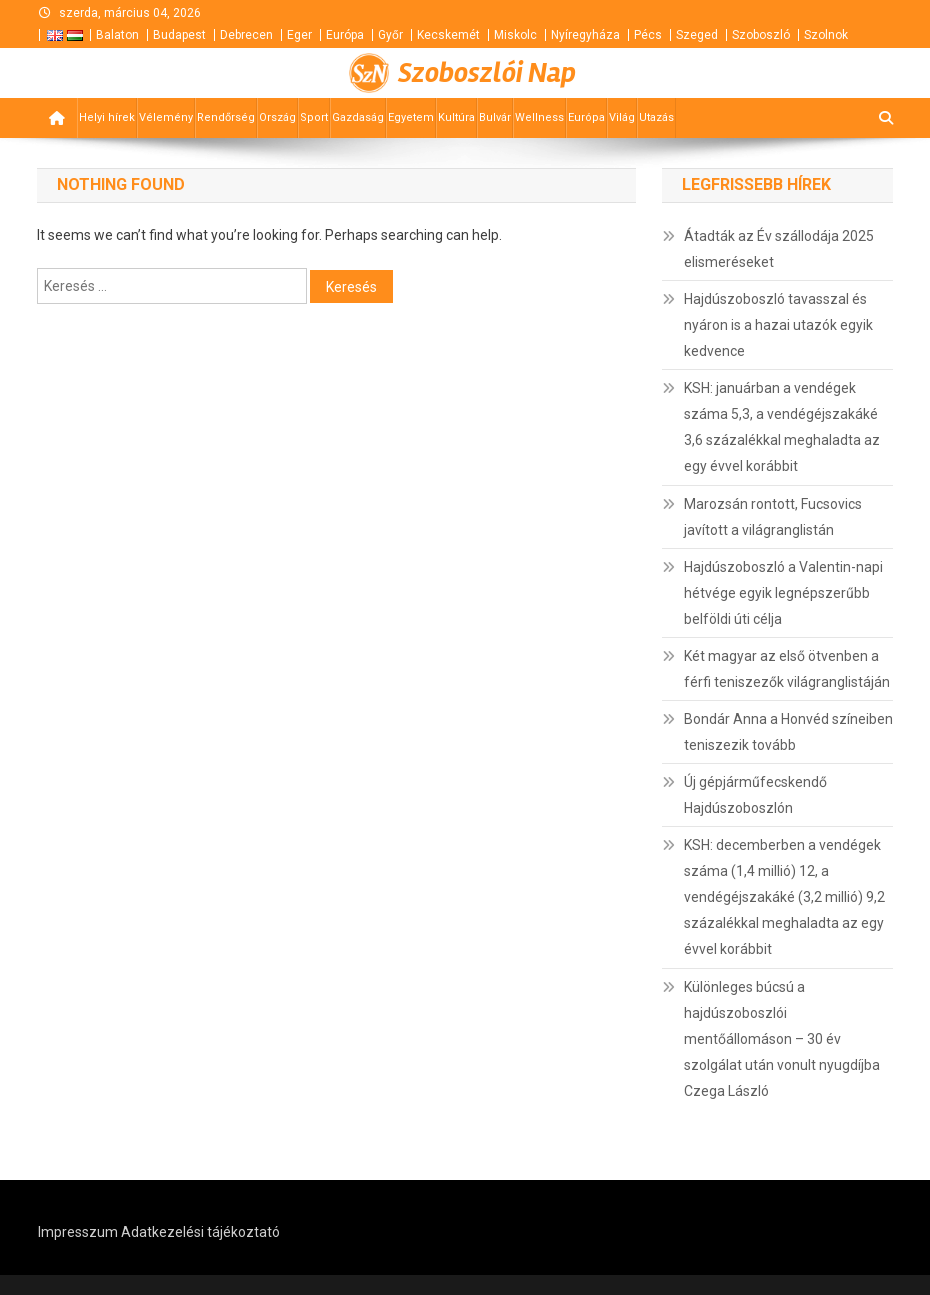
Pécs (648, 35)
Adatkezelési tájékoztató (200, 1232)
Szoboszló (761, 35)
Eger (299, 35)
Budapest (179, 35)
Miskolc (515, 35)
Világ (622, 117)
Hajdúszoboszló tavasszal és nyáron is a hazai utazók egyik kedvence (778, 325)
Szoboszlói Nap (487, 73)
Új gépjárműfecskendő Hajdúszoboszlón (755, 795)
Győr (390, 35)
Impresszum (78, 1232)
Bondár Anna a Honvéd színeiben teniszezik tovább (788, 732)
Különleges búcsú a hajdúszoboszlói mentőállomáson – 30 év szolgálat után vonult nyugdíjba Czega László (782, 1039)
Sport (314, 117)
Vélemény (166, 117)
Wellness (539, 117)
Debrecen (246, 35)
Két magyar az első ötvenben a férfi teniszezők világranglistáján (787, 669)
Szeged (697, 35)
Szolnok (826, 35)
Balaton (117, 35)
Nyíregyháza (585, 35)
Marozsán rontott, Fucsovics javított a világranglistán (773, 517)
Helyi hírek (107, 117)
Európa (345, 35)
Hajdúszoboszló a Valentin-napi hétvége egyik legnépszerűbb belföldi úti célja (783, 593)
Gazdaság (358, 117)
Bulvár (495, 117)
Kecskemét (448, 35)
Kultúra (456, 117)
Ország (277, 117)
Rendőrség (226, 117)
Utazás (656, 117)
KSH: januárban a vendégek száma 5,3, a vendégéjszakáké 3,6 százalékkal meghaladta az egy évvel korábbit (782, 427)
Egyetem (411, 117)
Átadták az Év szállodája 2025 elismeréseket (779, 249)
